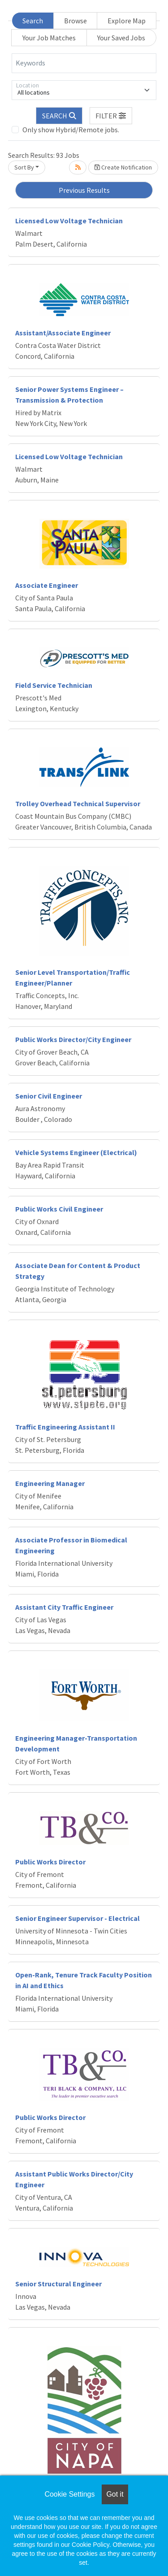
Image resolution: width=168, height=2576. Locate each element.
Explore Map (127, 20)
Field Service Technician (53, 685)
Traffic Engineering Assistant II (65, 1426)
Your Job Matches (49, 37)
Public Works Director (50, 1861)
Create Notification (123, 167)
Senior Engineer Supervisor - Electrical (77, 1918)
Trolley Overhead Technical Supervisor (77, 803)
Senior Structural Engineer (58, 2283)
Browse (75, 20)
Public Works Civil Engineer (59, 1208)
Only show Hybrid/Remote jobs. (70, 129)
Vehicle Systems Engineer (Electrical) (76, 1152)
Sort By (24, 167)
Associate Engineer (46, 585)
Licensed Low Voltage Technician (69, 220)
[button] (111, 115)
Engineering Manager (50, 1483)
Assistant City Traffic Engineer (64, 1607)
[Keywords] (84, 63)
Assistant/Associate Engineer (63, 332)
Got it (114, 2494)
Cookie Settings (69, 2494)
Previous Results (84, 190)
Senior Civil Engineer (48, 1095)
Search (32, 20)
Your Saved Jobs (121, 37)
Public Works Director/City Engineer (73, 1039)
